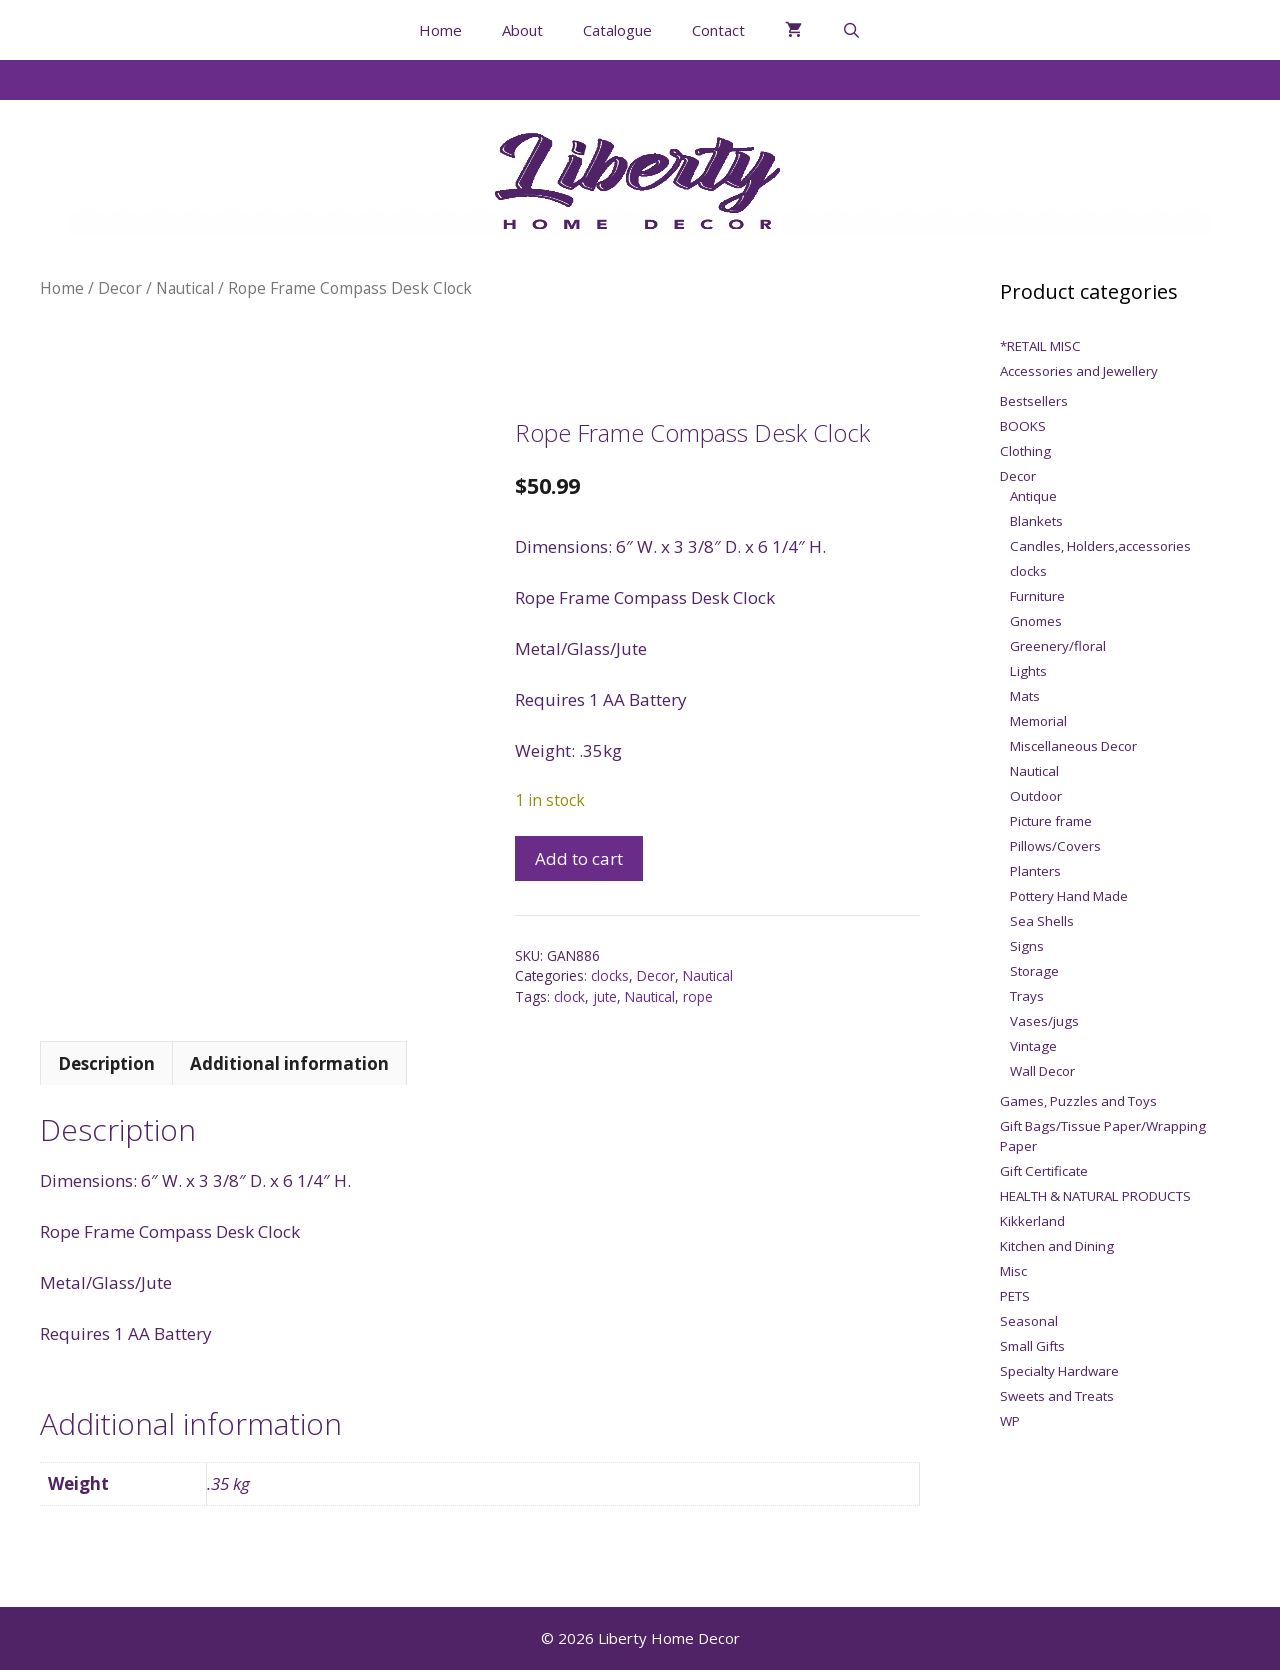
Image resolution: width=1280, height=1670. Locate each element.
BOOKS (1023, 426)
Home (440, 30)
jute (605, 996)
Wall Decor (1042, 1071)
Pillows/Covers (1055, 846)
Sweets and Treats (1057, 1396)
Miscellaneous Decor (1073, 746)
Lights (1028, 671)
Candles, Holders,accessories (1100, 546)
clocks (610, 975)
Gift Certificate (1044, 1171)
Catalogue (617, 30)
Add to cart (579, 858)
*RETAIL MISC (1040, 346)
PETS (1015, 1296)
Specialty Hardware (1059, 1371)
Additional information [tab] (289, 1063)
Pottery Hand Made (1069, 896)
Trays (1027, 996)
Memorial (1038, 721)
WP (1010, 1421)
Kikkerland (1032, 1221)
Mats (1025, 696)
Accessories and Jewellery (1079, 371)
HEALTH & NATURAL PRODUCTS (1095, 1196)
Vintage (1033, 1046)
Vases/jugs (1044, 1021)
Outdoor (1036, 796)
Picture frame (1051, 821)
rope (698, 996)
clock (569, 996)
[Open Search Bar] (851, 30)
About (522, 30)
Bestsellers (1034, 401)
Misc (1013, 1271)
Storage (1034, 971)
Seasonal (1029, 1321)
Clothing (1025, 451)
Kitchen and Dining (1057, 1246)
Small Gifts (1032, 1346)
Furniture (1037, 596)
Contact (718, 30)
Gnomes (1036, 621)
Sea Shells (1042, 921)
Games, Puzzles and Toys (1078, 1101)
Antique (1033, 496)
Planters (1035, 871)
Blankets (1036, 521)
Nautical (185, 288)
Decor (120, 288)
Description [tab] (106, 1063)
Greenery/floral (1058, 646)
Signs (1027, 946)
